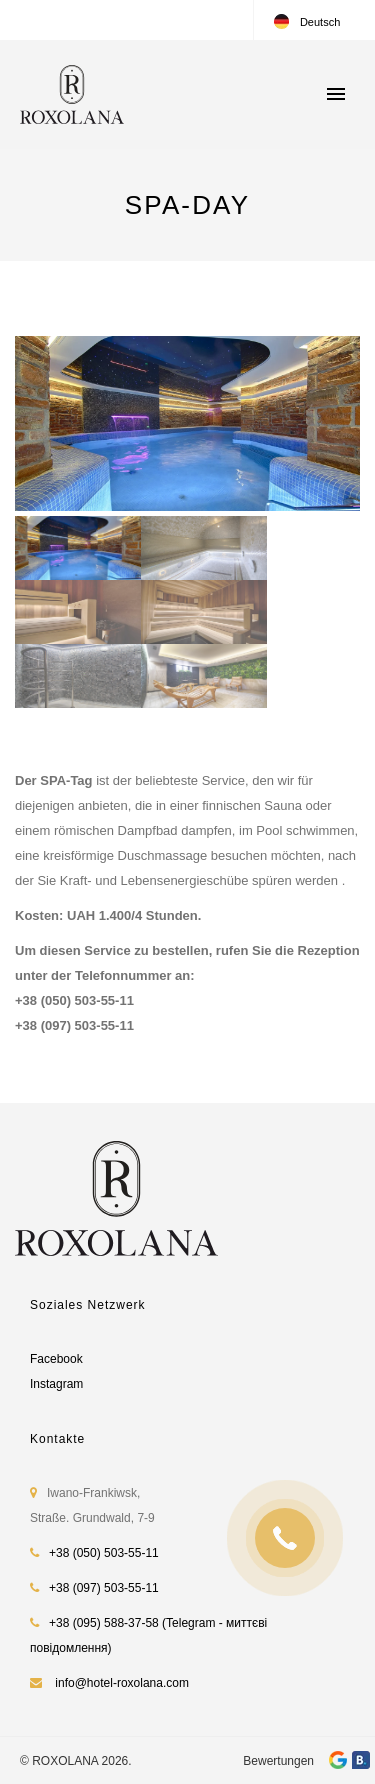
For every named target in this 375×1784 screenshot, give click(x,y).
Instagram (56, 1384)
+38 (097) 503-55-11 (104, 1588)
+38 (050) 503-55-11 (104, 1553)
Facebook (56, 1359)
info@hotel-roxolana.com (122, 1683)
